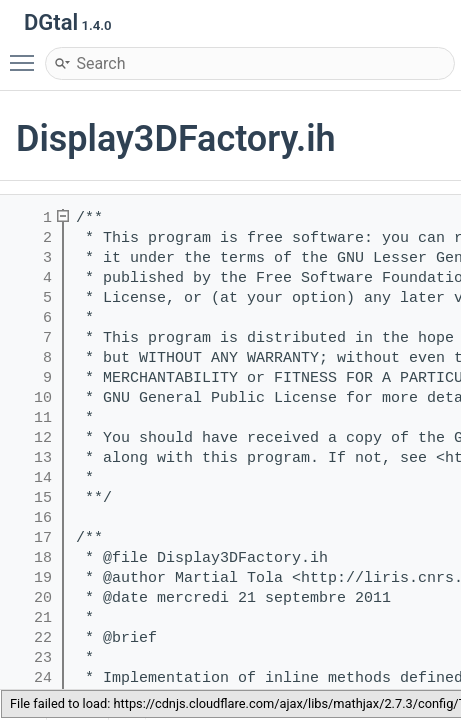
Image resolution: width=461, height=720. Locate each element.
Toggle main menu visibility (27, 54)
